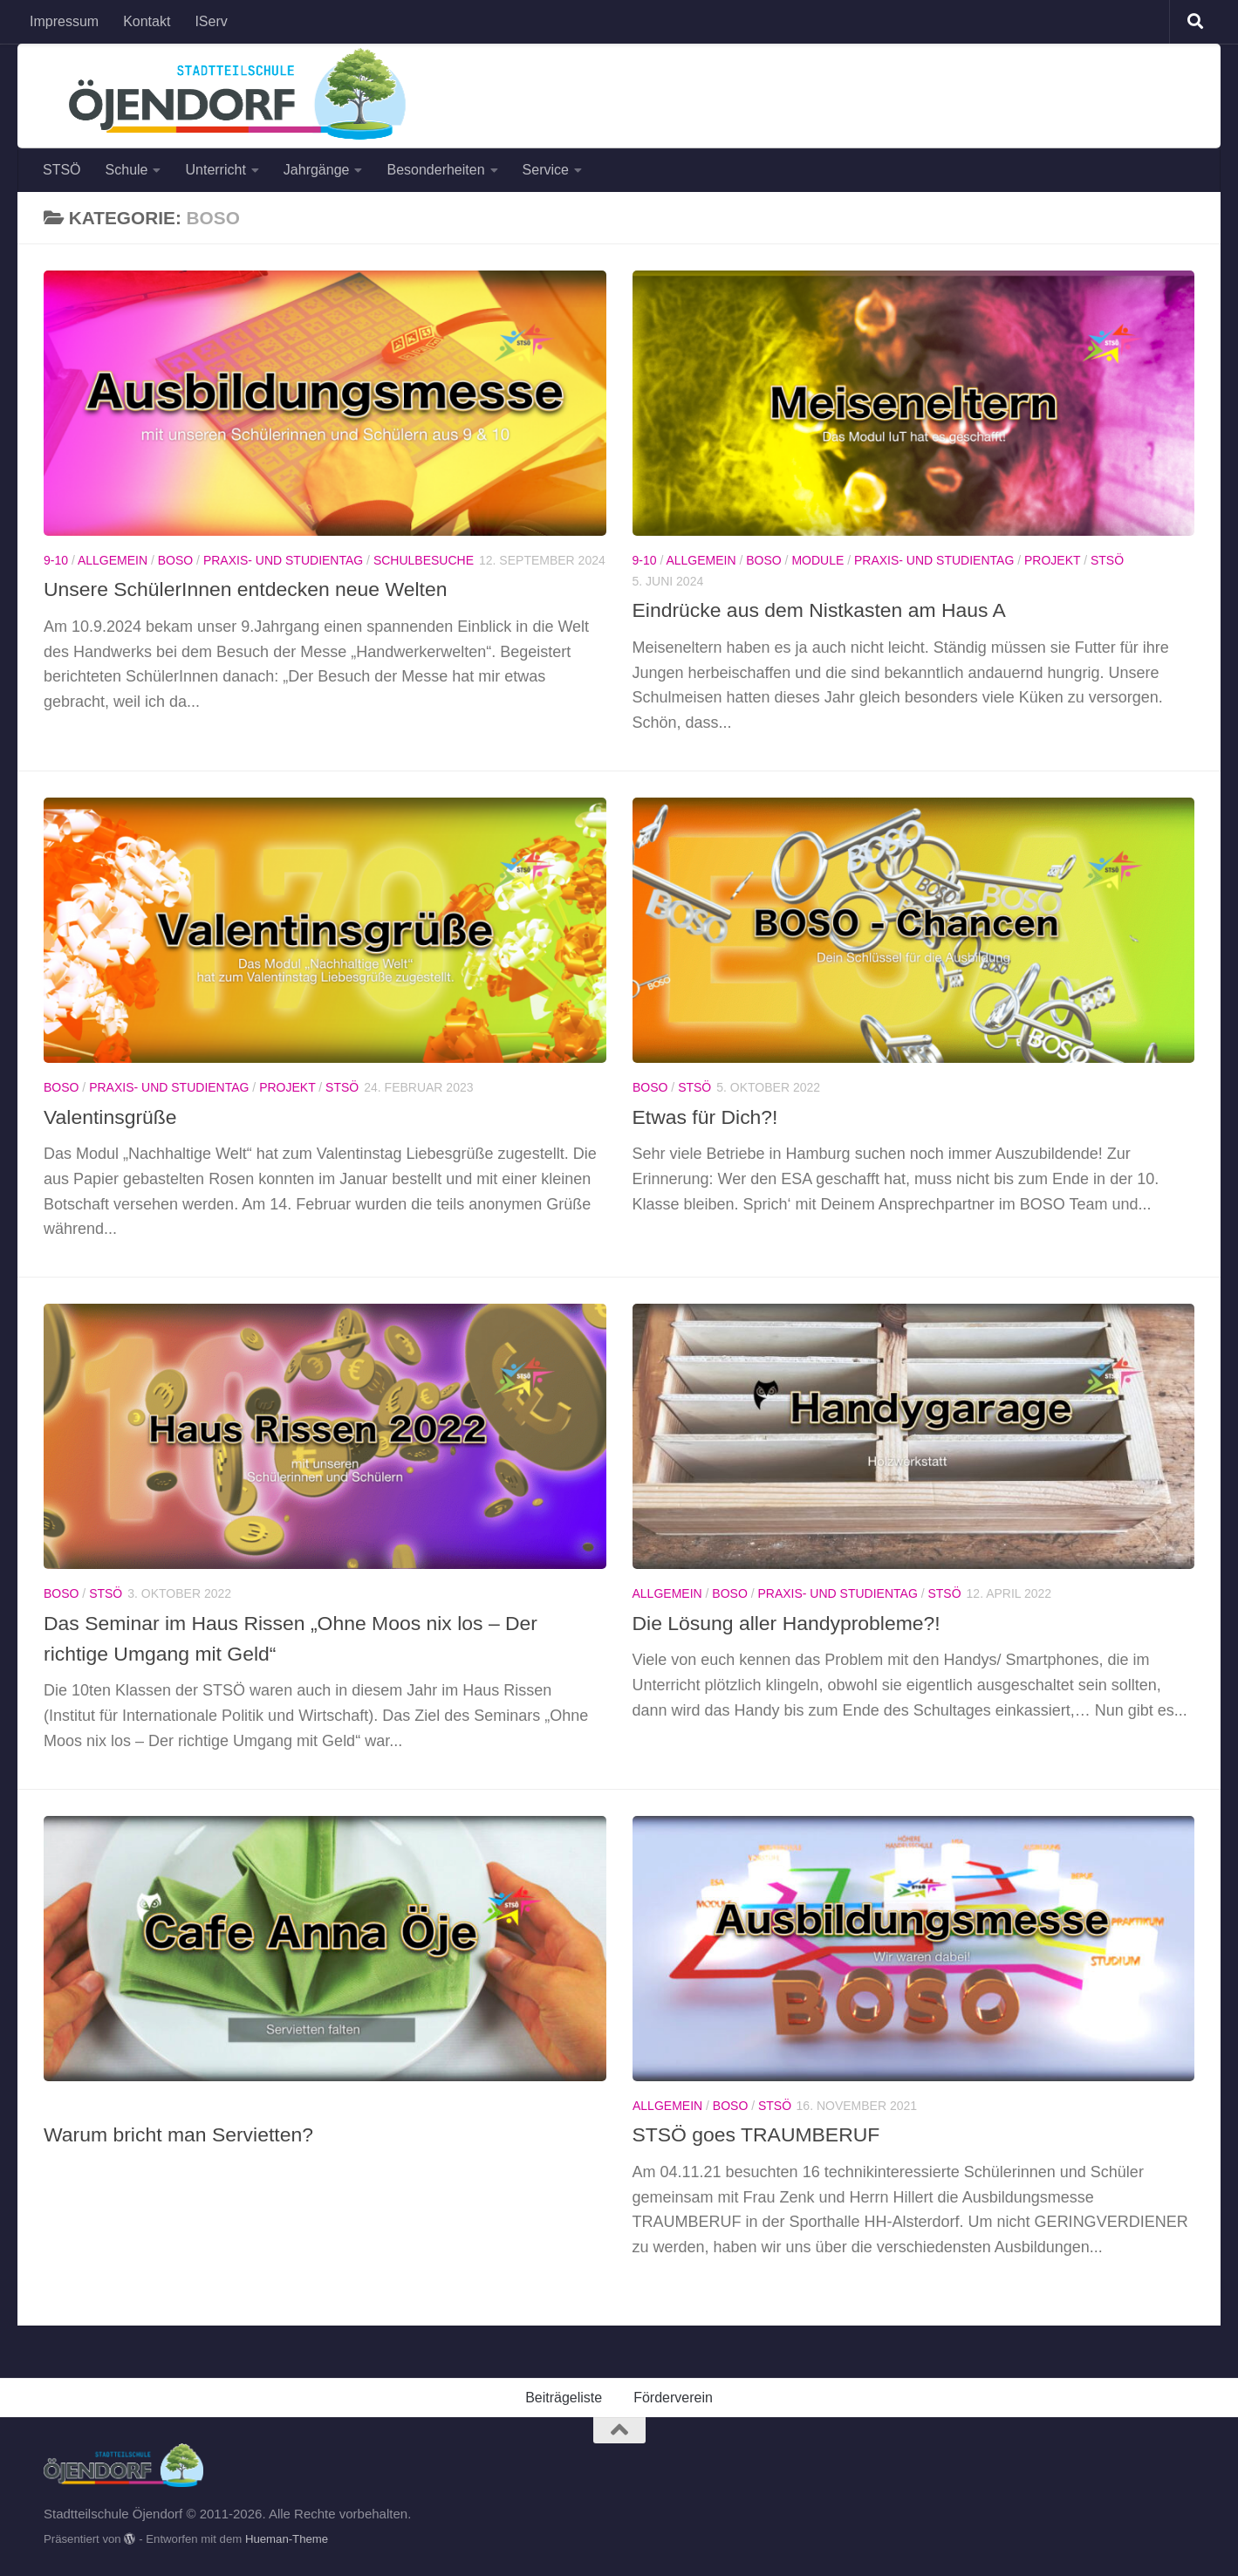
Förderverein (673, 2397)
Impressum (64, 21)
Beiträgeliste (563, 2397)
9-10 (56, 560)
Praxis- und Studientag (283, 560)
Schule (127, 169)
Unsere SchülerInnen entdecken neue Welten (251, 589)
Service (546, 169)
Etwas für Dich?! (708, 1117)
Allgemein (112, 560)
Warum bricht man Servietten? (182, 2134)
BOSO (175, 560)
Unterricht (215, 169)
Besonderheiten (435, 169)
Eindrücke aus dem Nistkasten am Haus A (825, 610)
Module (817, 560)
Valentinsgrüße (112, 1117)
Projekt (1052, 560)
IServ (211, 21)
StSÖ (1107, 560)
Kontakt (146, 21)
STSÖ (62, 169)
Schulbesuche (423, 560)
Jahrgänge (317, 169)
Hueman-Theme (286, 2538)
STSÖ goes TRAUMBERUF (760, 2134)
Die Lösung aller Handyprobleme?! (791, 1623)
